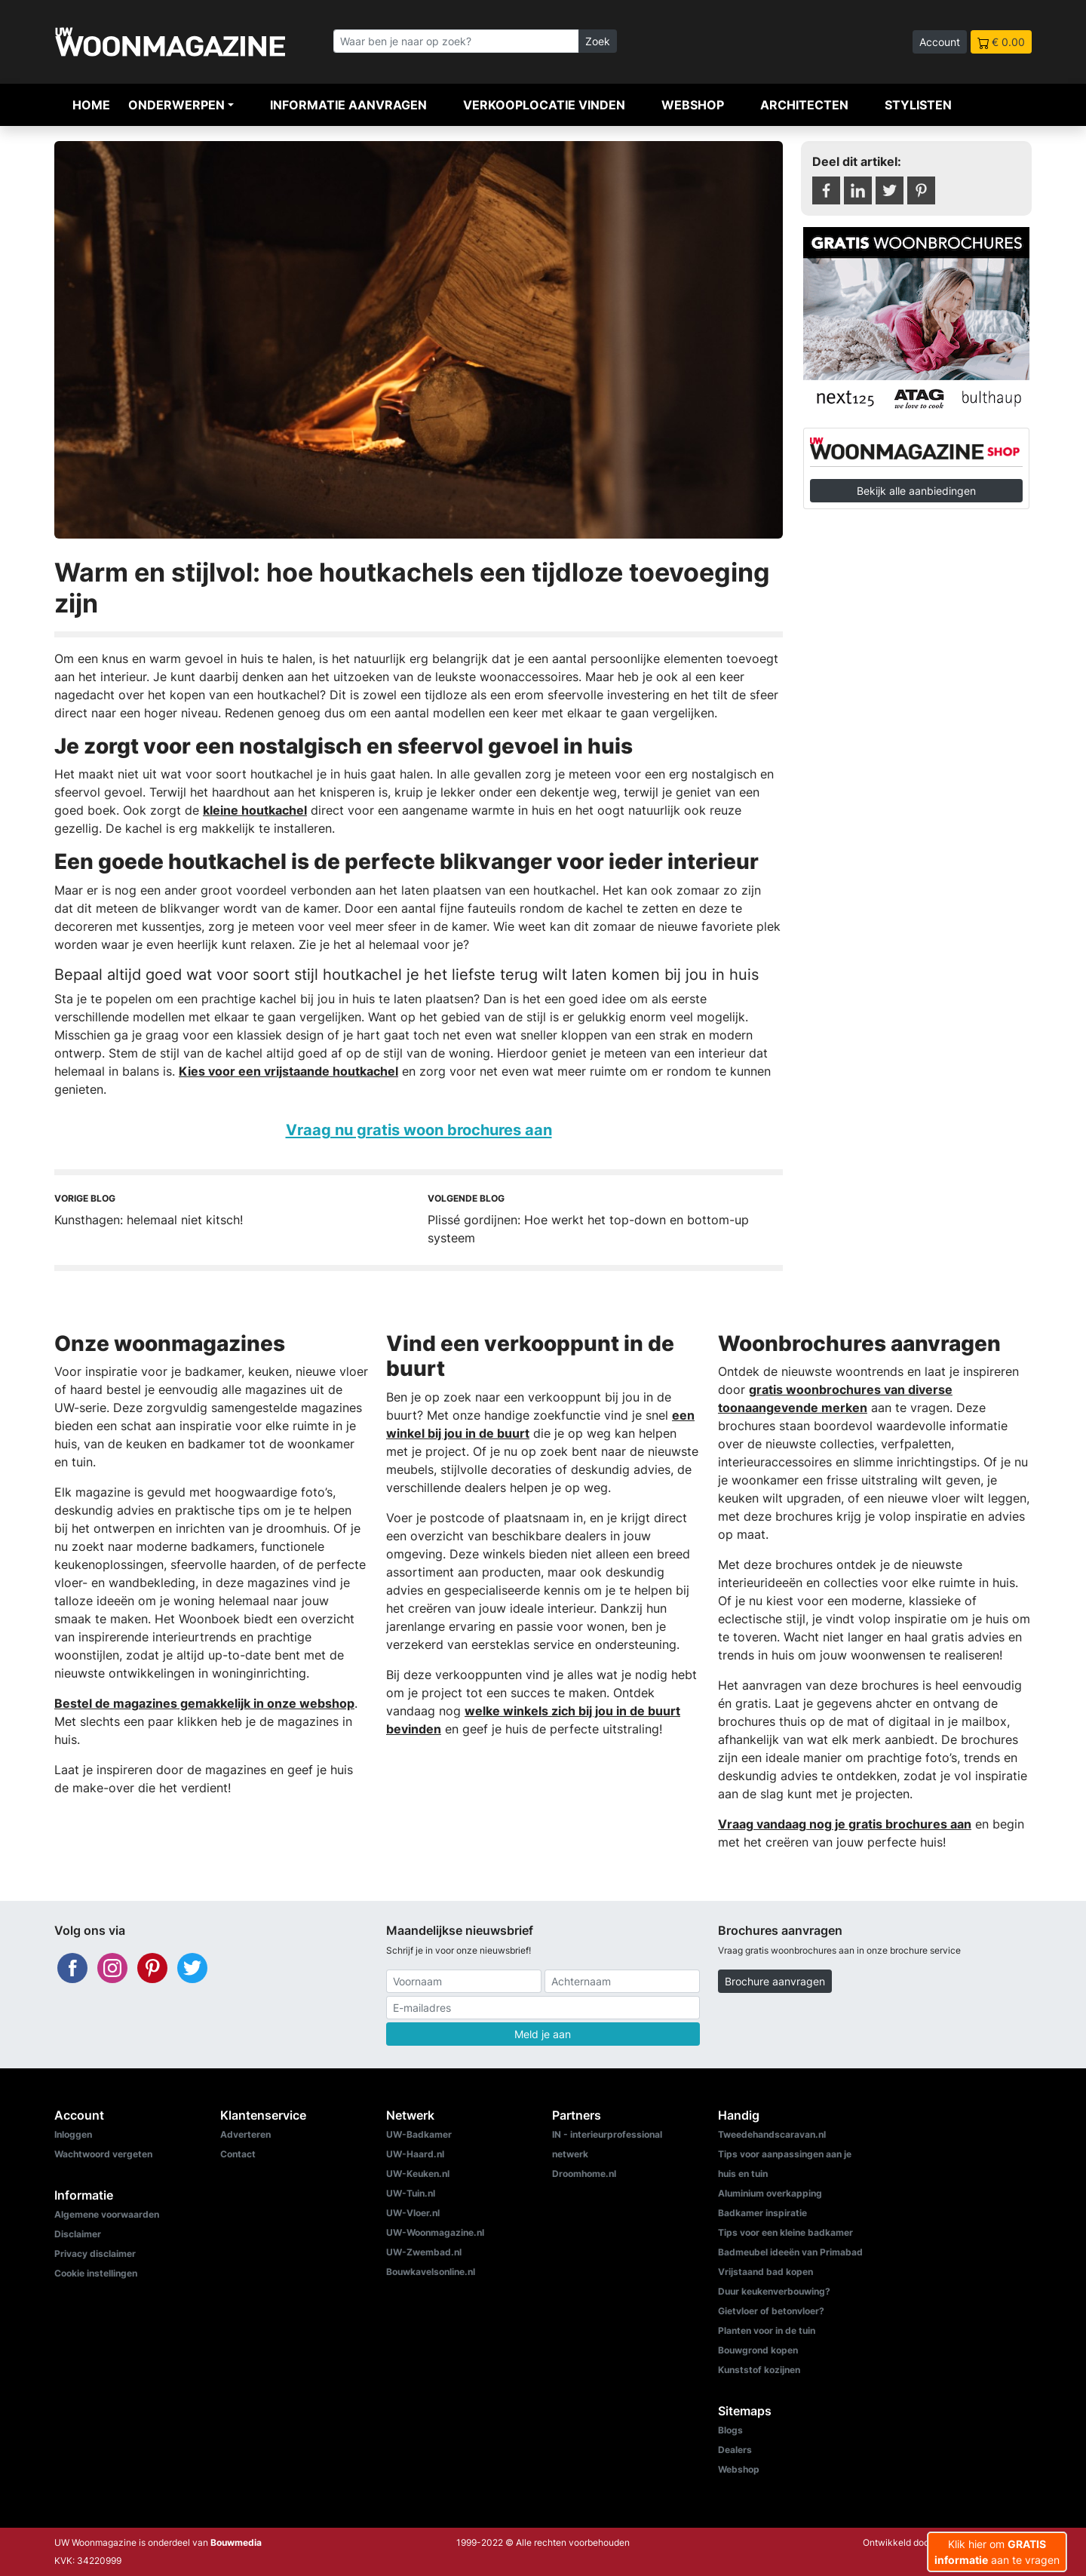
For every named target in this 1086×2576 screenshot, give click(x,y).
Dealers (735, 2449)
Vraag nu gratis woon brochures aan (419, 1129)
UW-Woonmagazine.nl (435, 2232)
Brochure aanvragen (775, 1981)
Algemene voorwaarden (106, 2214)
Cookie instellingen (95, 2273)
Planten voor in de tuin (766, 2330)
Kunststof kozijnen (759, 2369)
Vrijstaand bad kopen (765, 2271)
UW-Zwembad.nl (424, 2252)
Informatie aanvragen (348, 104)
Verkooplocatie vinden (544, 104)
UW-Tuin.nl (410, 2193)
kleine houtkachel (255, 810)
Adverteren (245, 2134)
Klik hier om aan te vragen (997, 2552)
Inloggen (73, 2134)
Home (91, 104)
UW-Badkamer (419, 2134)
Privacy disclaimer (95, 2253)
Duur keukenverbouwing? (774, 2291)
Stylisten (918, 104)
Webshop (692, 104)
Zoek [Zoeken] (597, 41)
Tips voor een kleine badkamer (785, 2232)
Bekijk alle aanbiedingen (916, 490)
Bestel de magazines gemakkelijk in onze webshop (204, 1703)
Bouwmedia (236, 2542)
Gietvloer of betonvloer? (771, 2311)
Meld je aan (542, 2034)
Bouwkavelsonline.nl (430, 2271)
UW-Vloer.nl (413, 2212)
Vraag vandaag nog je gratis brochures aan (844, 1823)
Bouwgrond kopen (758, 2350)
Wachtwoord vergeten (103, 2154)
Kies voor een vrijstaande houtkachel (288, 1071)
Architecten (804, 104)
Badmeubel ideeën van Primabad (790, 2252)
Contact (238, 2154)
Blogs (730, 2430)
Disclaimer (77, 2234)
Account (939, 41)
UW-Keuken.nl (417, 2173)
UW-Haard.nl (415, 2154)
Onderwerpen (176, 104)
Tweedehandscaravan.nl (772, 2134)
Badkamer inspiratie (762, 2212)
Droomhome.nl (584, 2173)
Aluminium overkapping (770, 2193)
